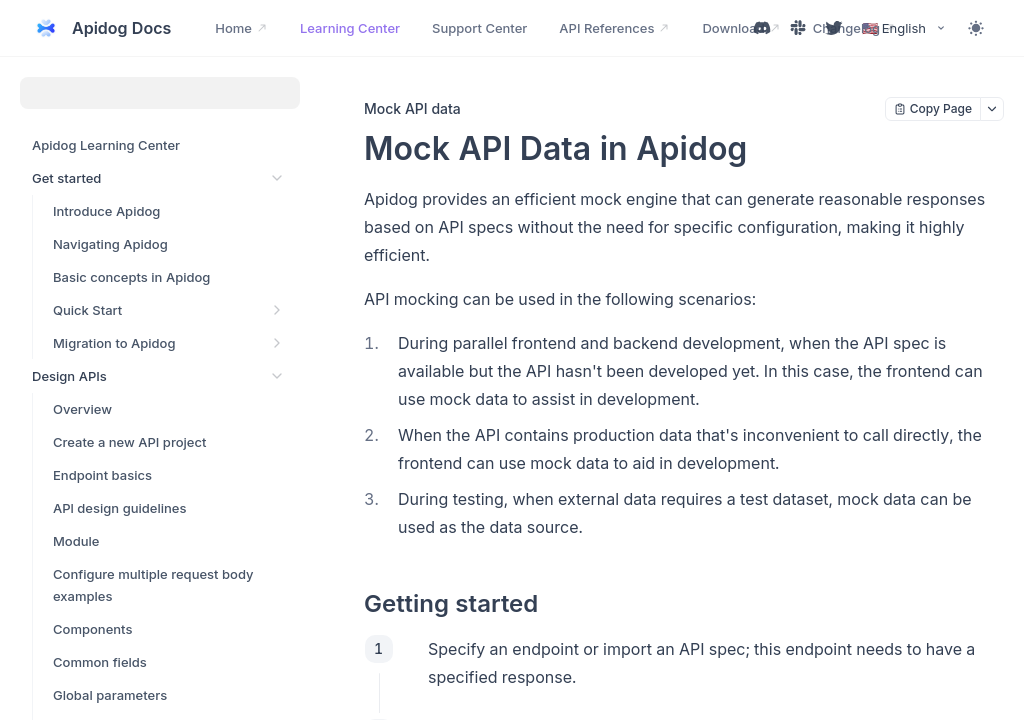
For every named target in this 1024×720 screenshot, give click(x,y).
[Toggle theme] (976, 28)
